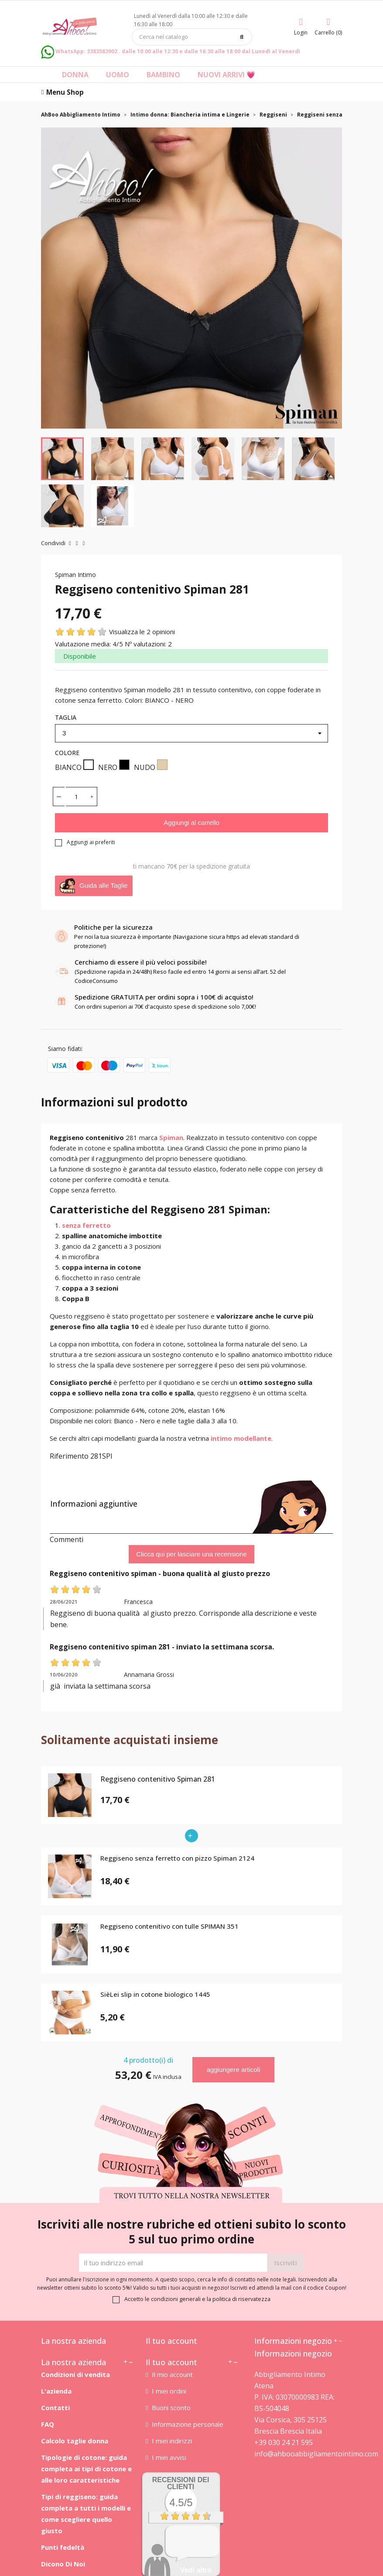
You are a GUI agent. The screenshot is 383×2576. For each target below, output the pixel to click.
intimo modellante (241, 1438)
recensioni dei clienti (180, 2483)
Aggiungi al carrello (191, 822)
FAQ (47, 2424)
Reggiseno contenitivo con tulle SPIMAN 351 (169, 1926)
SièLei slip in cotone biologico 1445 (155, 1995)
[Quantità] (76, 796)
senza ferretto (86, 1225)
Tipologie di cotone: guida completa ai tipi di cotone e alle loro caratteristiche (86, 2468)
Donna (75, 74)
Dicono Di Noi (63, 2563)
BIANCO (74, 765)
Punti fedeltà (62, 2547)
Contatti (55, 2407)
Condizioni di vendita (75, 2374)
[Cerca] (192, 36)
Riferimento (69, 1456)
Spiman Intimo (75, 574)
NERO (114, 765)
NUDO (151, 765)
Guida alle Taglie (94, 885)
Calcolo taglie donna (74, 2440)
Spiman (171, 1137)
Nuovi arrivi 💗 (226, 74)
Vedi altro (196, 2570)
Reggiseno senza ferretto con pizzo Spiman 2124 (177, 1858)
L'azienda (56, 2391)
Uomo (117, 74)
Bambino (163, 74)
